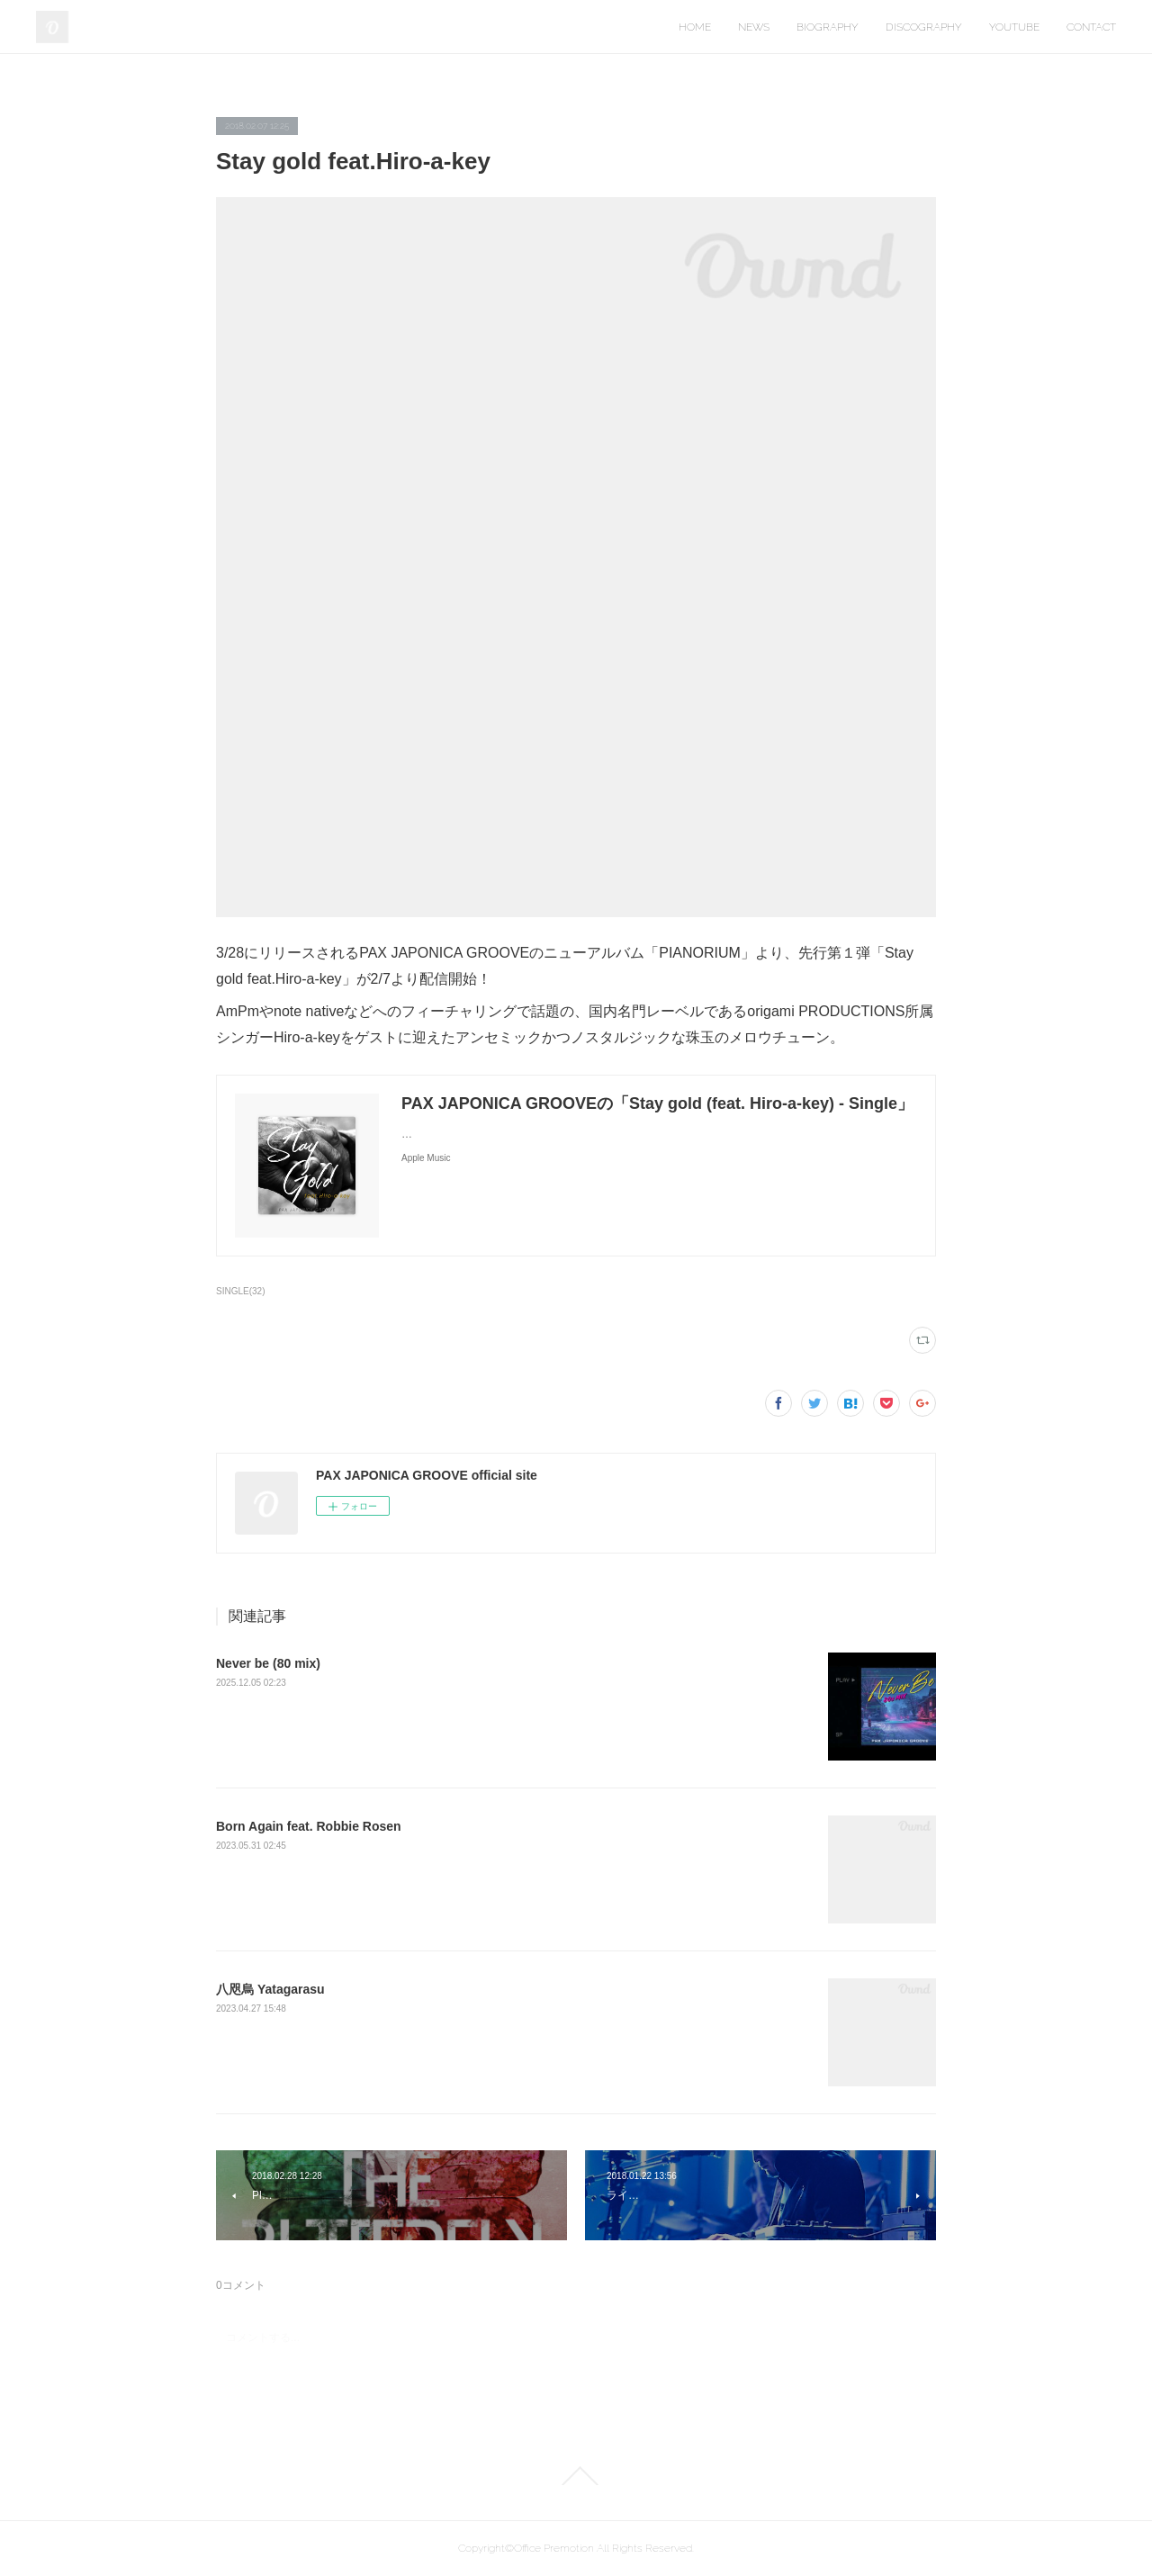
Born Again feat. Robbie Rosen (308, 1826)
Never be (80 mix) (268, 1663)
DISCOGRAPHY (924, 27)
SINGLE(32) (241, 1291)
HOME (695, 27)
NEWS (754, 27)
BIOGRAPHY (827, 27)
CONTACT (1091, 27)
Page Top (576, 2476)
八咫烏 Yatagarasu (270, 1989)
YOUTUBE (1014, 27)
